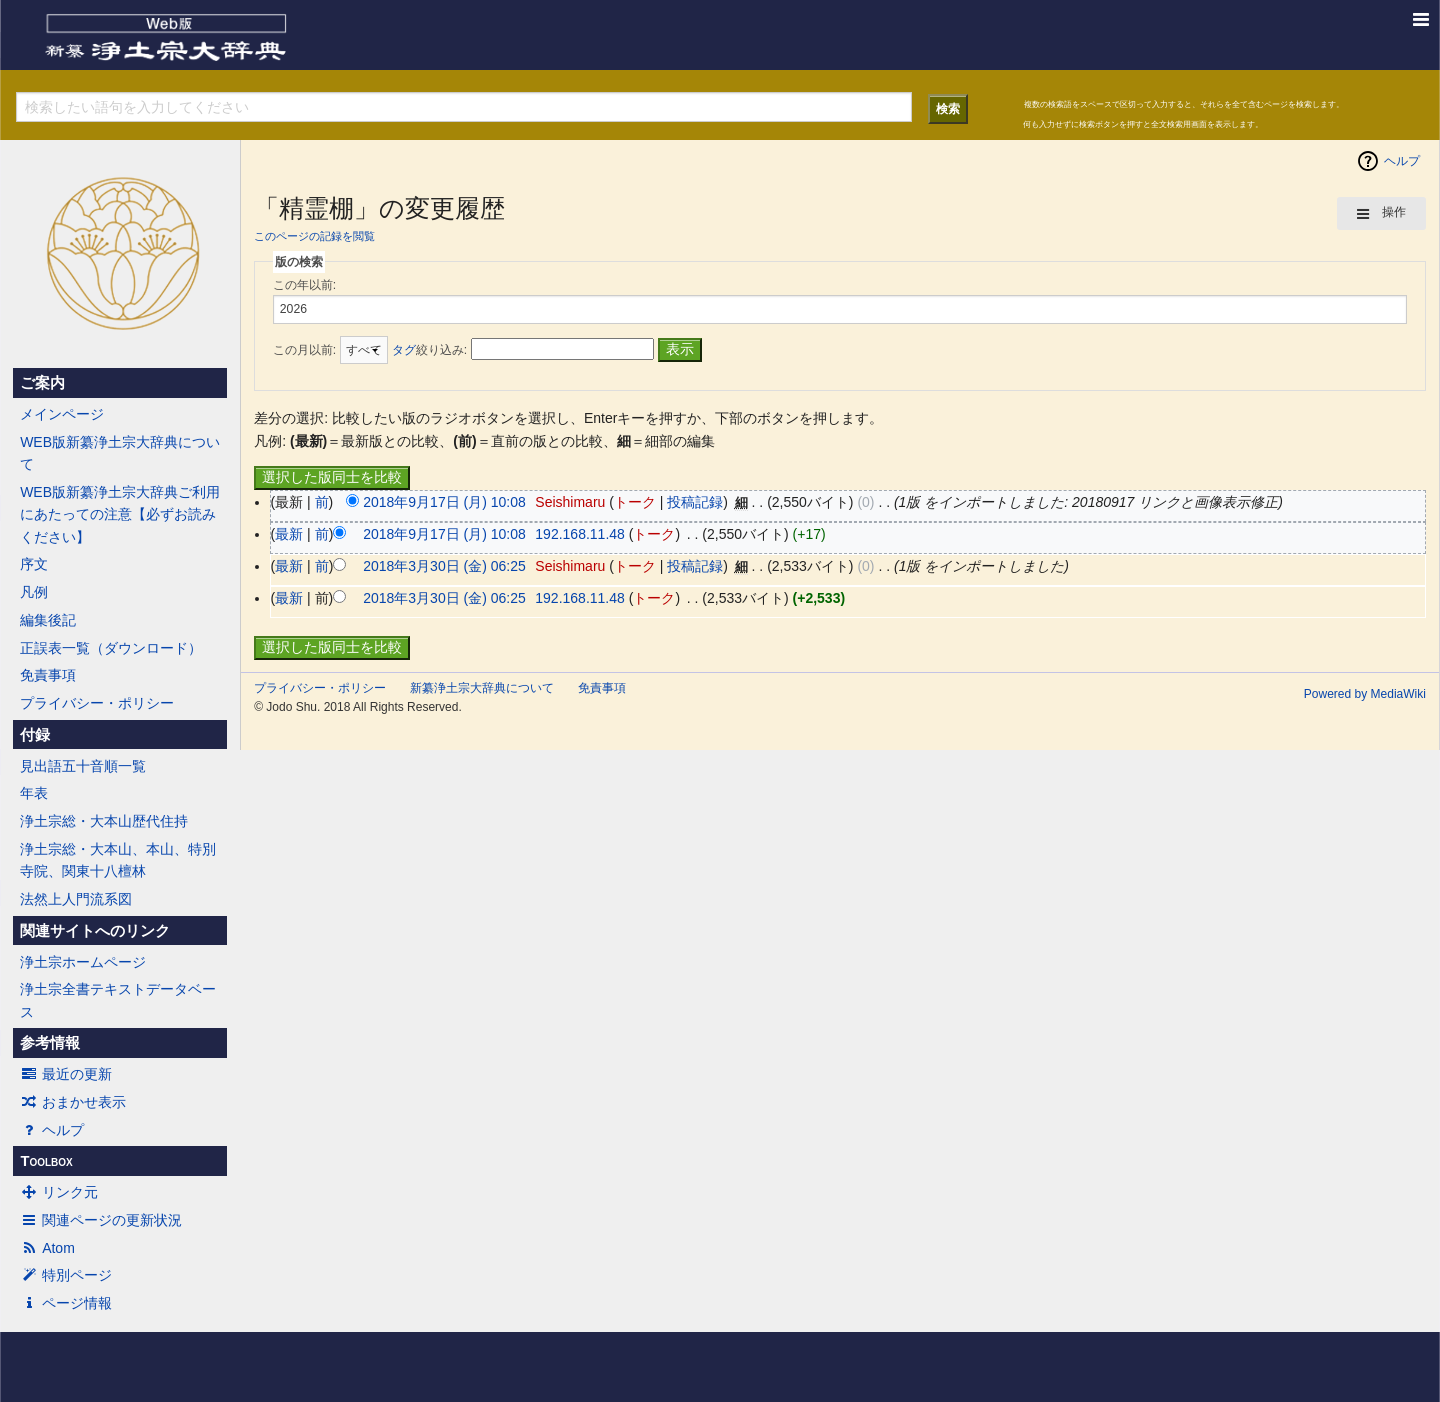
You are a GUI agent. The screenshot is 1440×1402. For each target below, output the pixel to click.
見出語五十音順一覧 (83, 766)
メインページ (62, 414)
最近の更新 (66, 1074)
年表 (34, 793)
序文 (34, 564)
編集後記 (48, 620)
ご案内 (42, 383)
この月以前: (304, 350)
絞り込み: (429, 350)
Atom (47, 1248)
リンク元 (59, 1192)
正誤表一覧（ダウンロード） (111, 648)
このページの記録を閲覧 (314, 236)
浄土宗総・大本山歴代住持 (104, 821)
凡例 (34, 592)
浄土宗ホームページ (83, 962)
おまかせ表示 (73, 1102)
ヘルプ (52, 1130)
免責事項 (48, 675)
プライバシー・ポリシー (97, 703)
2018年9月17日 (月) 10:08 (444, 502)
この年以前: (304, 285)
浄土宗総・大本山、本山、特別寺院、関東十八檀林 (118, 860)
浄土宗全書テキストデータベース (118, 1000)
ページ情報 (66, 1303)
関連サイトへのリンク (95, 931)
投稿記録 (695, 502)
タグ (404, 350)
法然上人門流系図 (76, 899)
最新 (289, 534)
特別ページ (66, 1275)
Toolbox (46, 1161)
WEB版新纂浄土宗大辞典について (120, 453)
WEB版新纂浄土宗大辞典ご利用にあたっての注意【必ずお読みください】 (120, 514)
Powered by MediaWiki (1365, 694)
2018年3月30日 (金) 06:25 (444, 566)
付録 (35, 735)
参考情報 (50, 1043)
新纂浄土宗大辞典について (482, 688)
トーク (635, 502)
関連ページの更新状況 (101, 1220)
